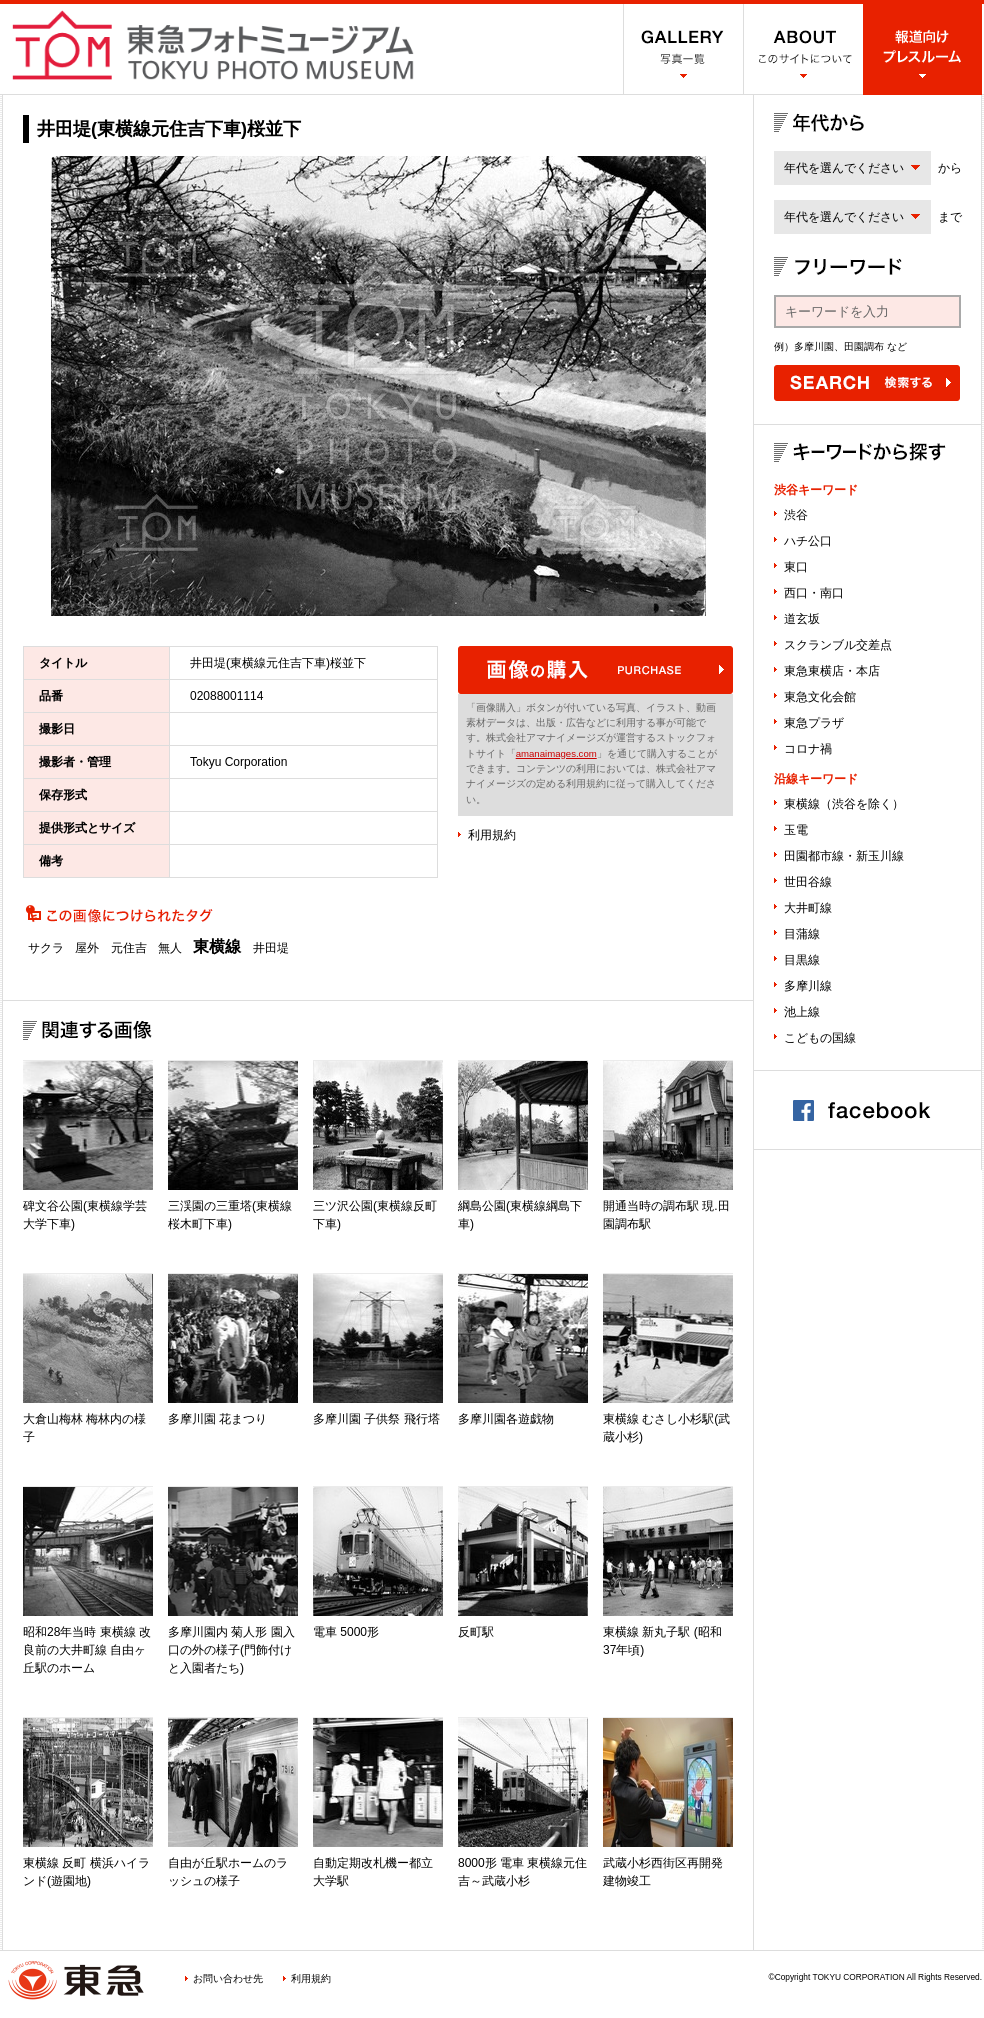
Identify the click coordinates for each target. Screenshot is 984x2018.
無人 (170, 948)
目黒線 (802, 960)
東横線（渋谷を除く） (844, 804)
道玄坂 (802, 619)
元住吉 (129, 948)
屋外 (87, 948)
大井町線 (808, 908)
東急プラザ (814, 723)
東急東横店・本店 (832, 671)
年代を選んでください (844, 168)
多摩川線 (808, 986)
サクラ (46, 948)
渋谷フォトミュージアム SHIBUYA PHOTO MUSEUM (213, 45)
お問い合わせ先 (228, 1978)
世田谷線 (808, 882)
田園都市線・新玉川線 (844, 856)
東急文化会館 (820, 697)
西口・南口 (814, 593)
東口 (796, 567)
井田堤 (271, 948)
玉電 (796, 830)
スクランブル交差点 (838, 645)
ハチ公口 (808, 541)
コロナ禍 (808, 749)
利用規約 (492, 835)
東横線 (217, 947)
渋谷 (796, 515)
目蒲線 (802, 934)
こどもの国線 (820, 1038)
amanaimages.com (556, 753)
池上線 (802, 1012)
